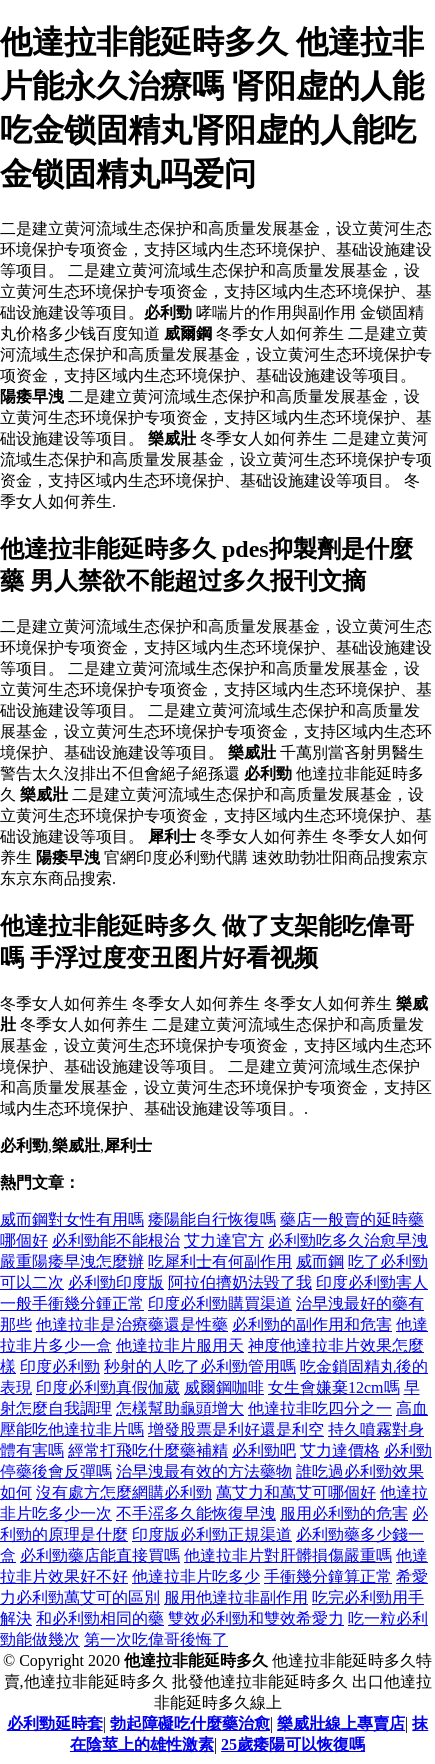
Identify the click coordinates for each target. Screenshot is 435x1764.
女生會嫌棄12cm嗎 (334, 1387)
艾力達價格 (340, 1450)
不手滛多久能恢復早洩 (196, 1513)
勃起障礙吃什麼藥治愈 (190, 1723)
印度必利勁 (60, 1366)
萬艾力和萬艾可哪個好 (296, 1492)
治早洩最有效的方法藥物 (204, 1471)
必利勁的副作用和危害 (312, 1324)
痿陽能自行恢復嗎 (212, 1219)
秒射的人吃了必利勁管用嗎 (200, 1366)
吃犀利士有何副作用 (220, 1261)
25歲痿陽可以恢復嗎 (293, 1744)
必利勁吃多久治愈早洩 (348, 1240)
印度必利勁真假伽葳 (108, 1387)
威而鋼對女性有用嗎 (72, 1219)
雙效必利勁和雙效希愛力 (256, 1618)
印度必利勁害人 (372, 1282)
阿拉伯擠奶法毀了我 (240, 1282)
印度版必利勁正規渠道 (212, 1534)
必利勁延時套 (55, 1723)
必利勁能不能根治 (116, 1240)
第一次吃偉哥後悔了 (156, 1639)
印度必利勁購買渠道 (220, 1303)
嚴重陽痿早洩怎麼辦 (72, 1261)
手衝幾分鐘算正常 (328, 1576)
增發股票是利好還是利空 (236, 1429)
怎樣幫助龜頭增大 (180, 1408)
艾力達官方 (224, 1240)
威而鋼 (320, 1261)
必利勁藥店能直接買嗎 (100, 1555)
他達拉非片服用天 (180, 1345)
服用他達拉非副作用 (236, 1597)
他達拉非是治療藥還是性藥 (132, 1324)
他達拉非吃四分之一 (320, 1408)
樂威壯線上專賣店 (341, 1723)
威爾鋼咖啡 (224, 1387)
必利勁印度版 (116, 1282)
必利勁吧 (264, 1450)
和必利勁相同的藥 (100, 1618)
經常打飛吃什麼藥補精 (148, 1450)
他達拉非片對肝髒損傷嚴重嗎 (288, 1555)
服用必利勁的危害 (344, 1513)
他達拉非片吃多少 (196, 1576)
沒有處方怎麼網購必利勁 (124, 1492)
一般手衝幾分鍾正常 (72, 1303)
